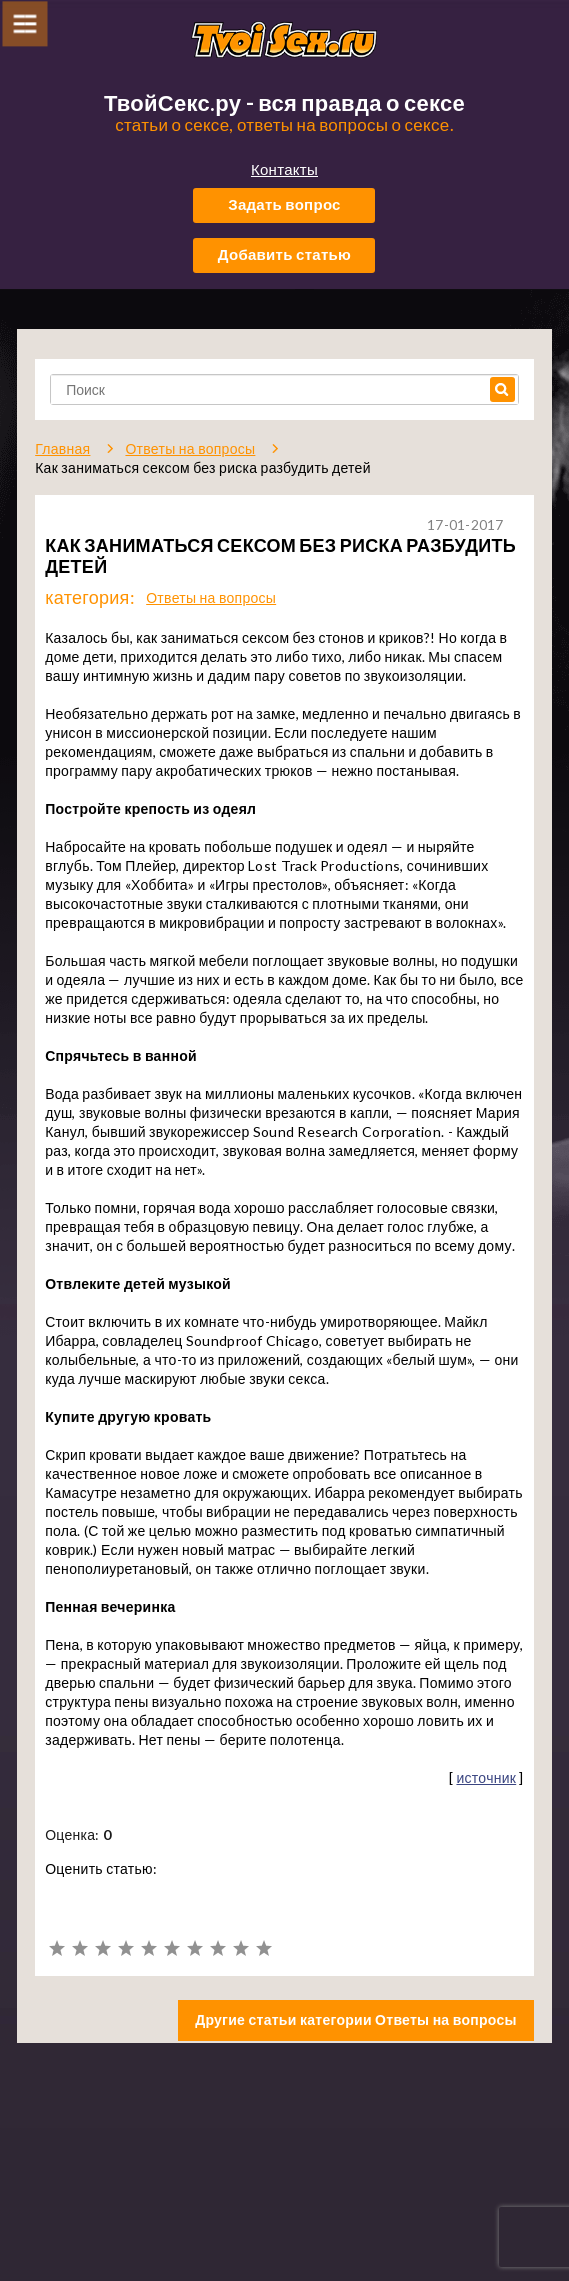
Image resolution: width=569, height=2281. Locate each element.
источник (486, 1777)
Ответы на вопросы (211, 597)
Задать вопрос (284, 204)
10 (263, 1948)
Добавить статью (284, 254)
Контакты (284, 169)
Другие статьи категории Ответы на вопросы (356, 2019)
